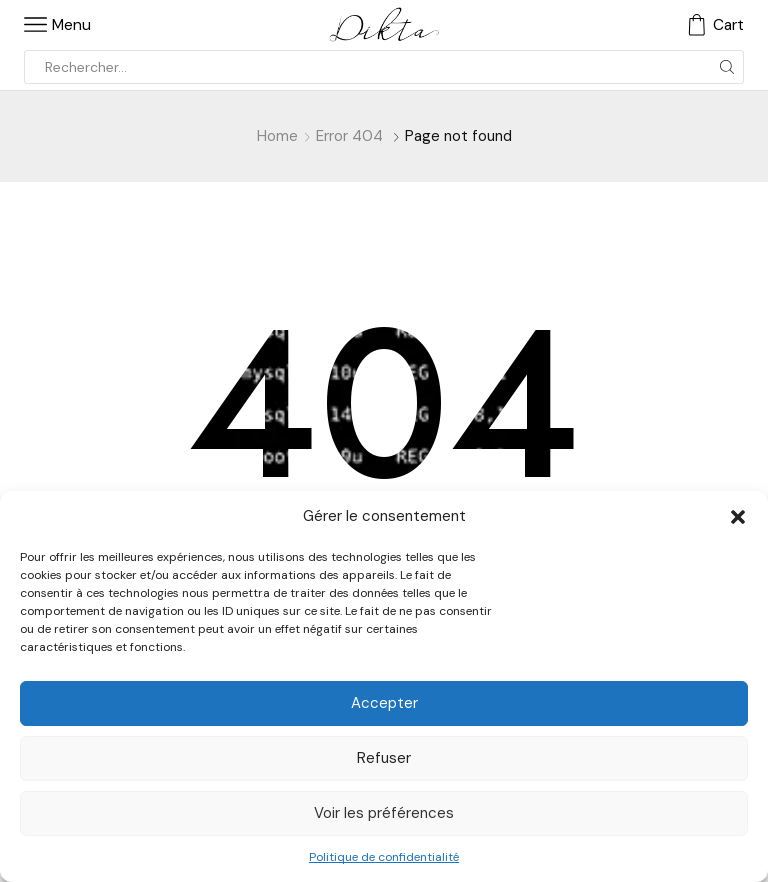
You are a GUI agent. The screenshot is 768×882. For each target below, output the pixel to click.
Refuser (384, 758)
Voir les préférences (384, 813)
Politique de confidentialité (384, 857)
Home (277, 136)
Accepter (384, 703)
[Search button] (727, 67)
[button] (738, 517)
